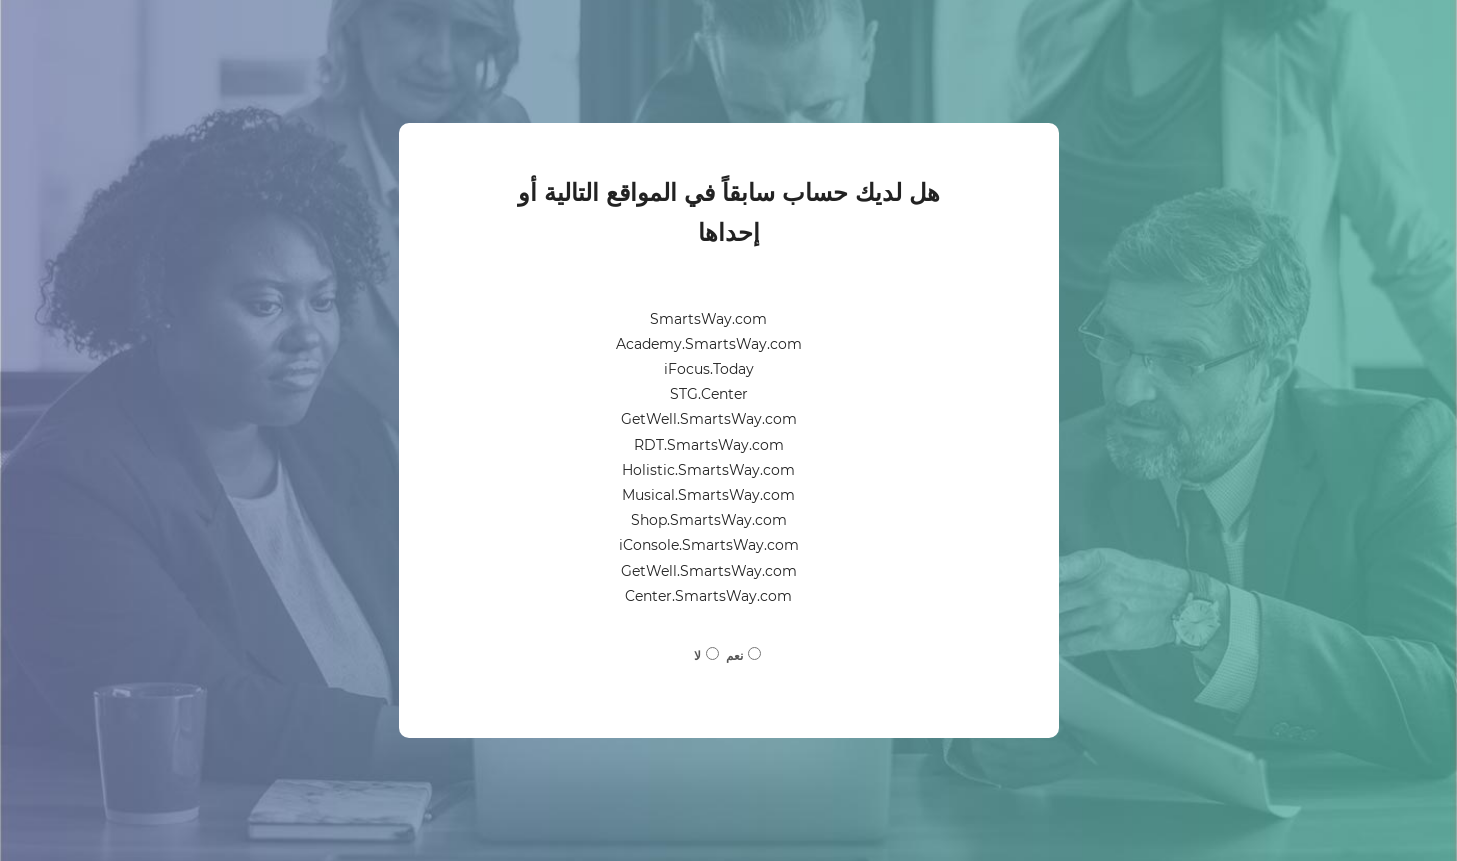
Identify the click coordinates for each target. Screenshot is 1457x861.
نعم (734, 655)
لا (697, 655)
